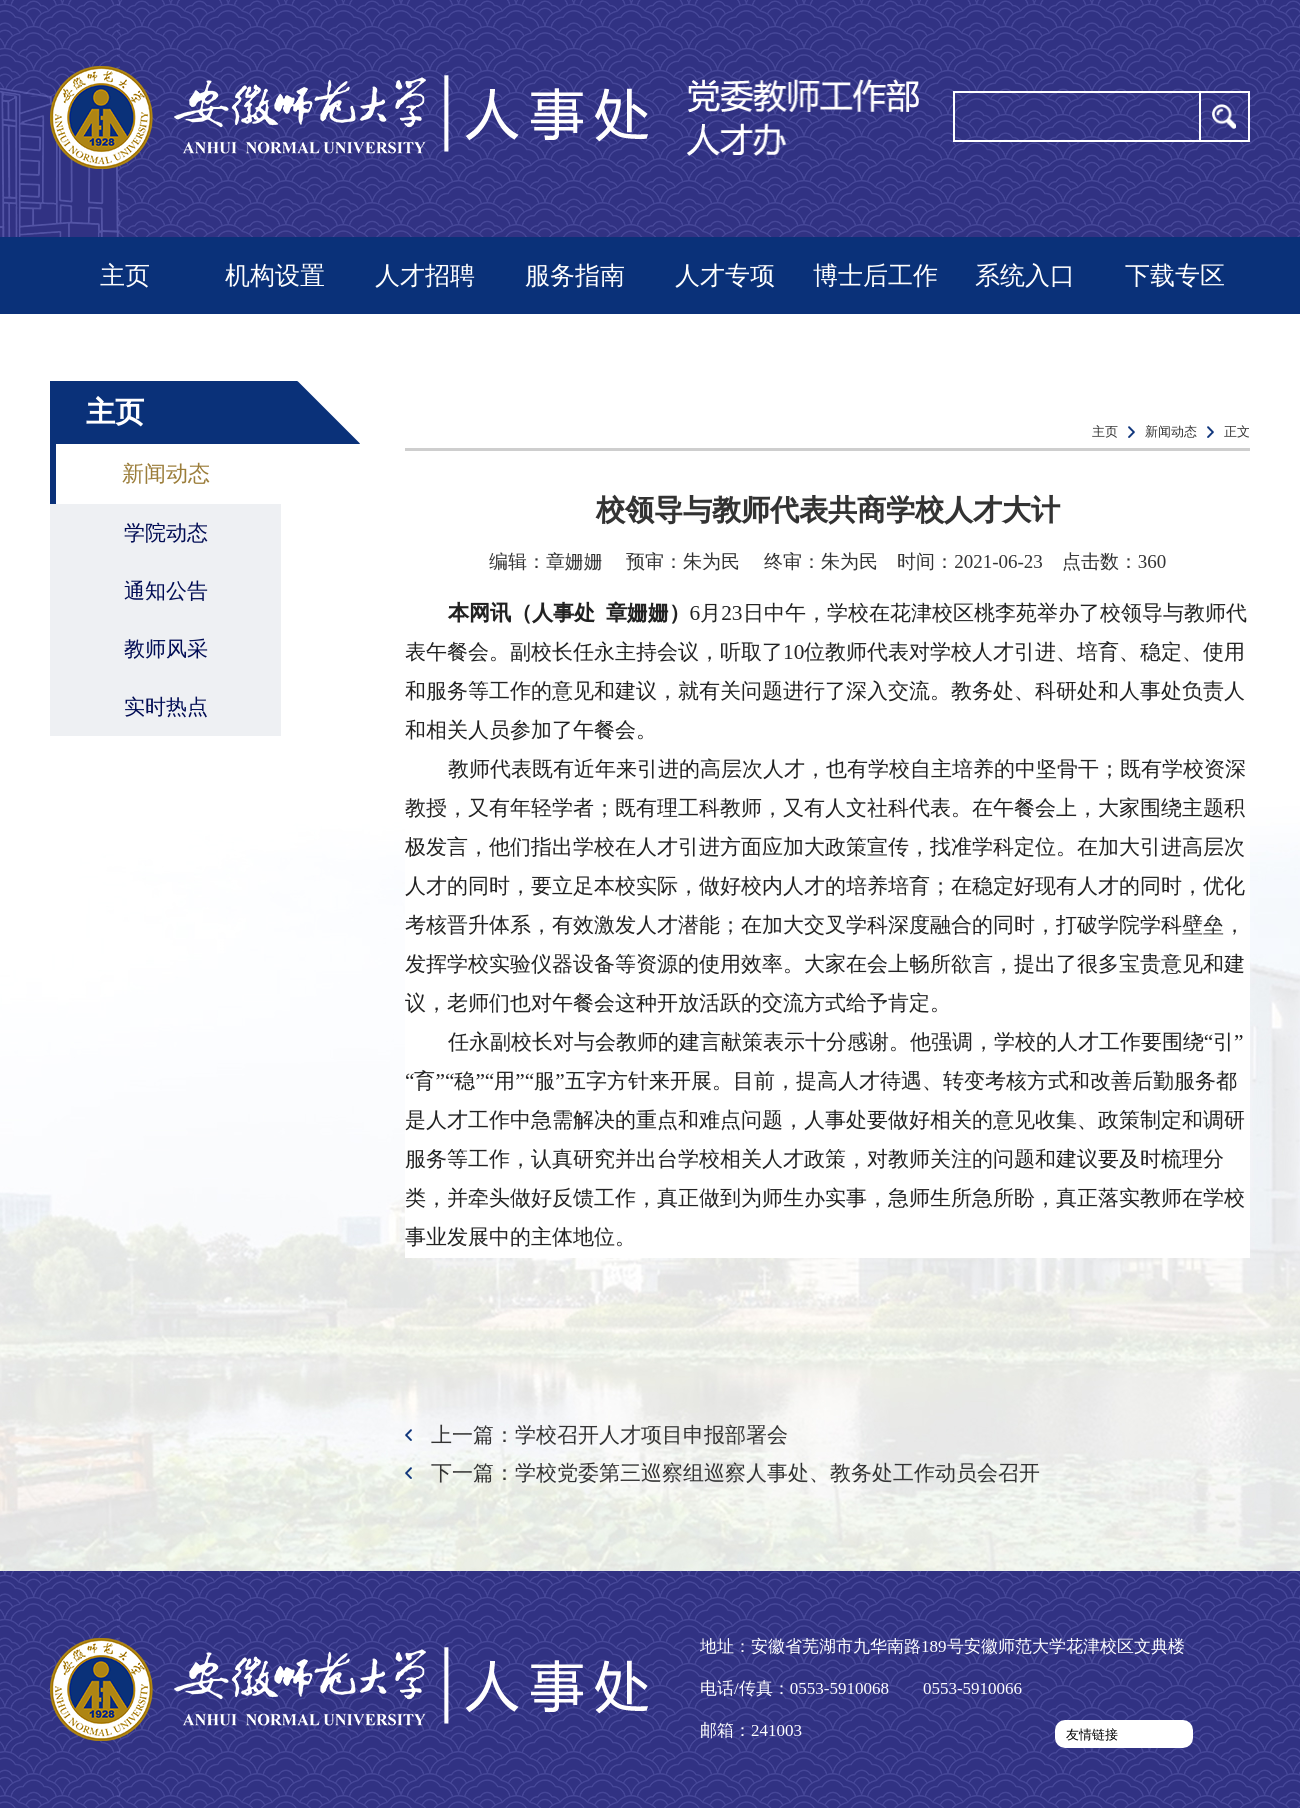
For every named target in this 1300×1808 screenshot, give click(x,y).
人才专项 (725, 275)
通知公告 (166, 591)
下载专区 (1175, 275)
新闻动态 (166, 473)
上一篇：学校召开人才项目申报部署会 (609, 1435)
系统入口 (1025, 275)
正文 (1237, 431)
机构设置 (275, 275)
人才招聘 (425, 275)
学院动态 (166, 533)
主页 (125, 275)
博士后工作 (875, 275)
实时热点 (166, 707)
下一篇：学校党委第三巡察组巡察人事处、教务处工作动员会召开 (735, 1473)
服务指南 (575, 275)
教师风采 (166, 649)
